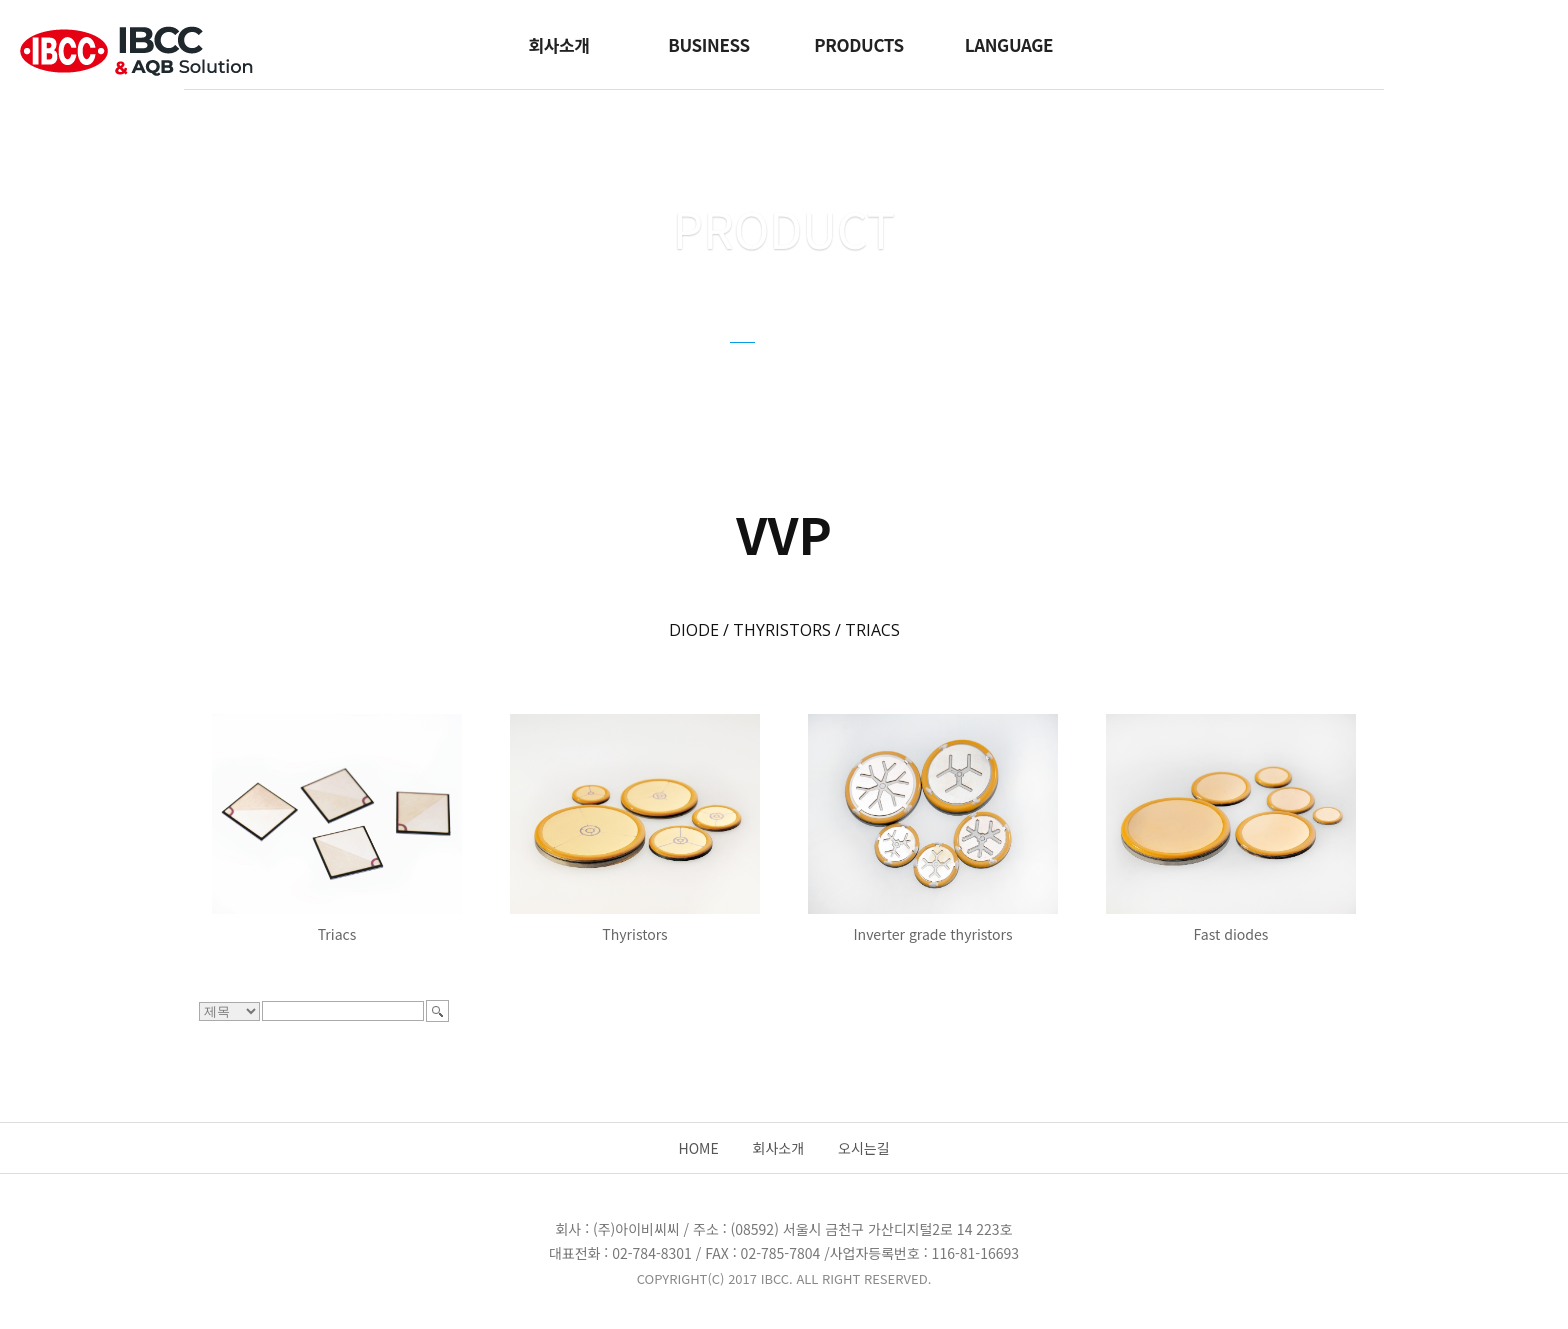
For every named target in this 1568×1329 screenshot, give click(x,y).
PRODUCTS (859, 44)
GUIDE (820, 365)
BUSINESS (708, 44)
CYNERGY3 (652, 365)
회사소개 (558, 44)
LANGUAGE (1009, 44)
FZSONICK (917, 365)
